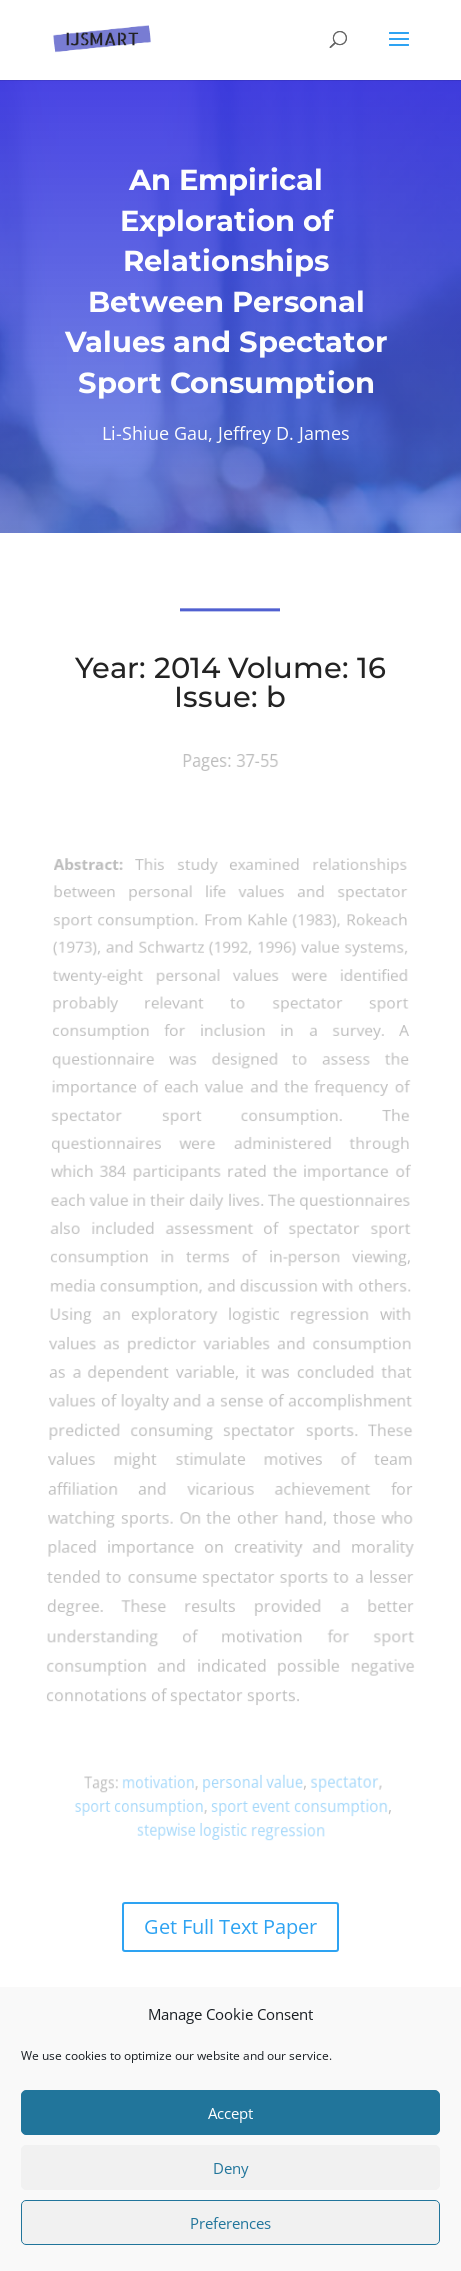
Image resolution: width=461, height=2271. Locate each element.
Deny (231, 2168)
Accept (230, 2113)
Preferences (230, 2223)
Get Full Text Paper (230, 1926)
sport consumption (152, 1806)
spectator (333, 1780)
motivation (167, 1782)
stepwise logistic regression (232, 1829)
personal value (250, 1781)
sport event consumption (294, 1805)
